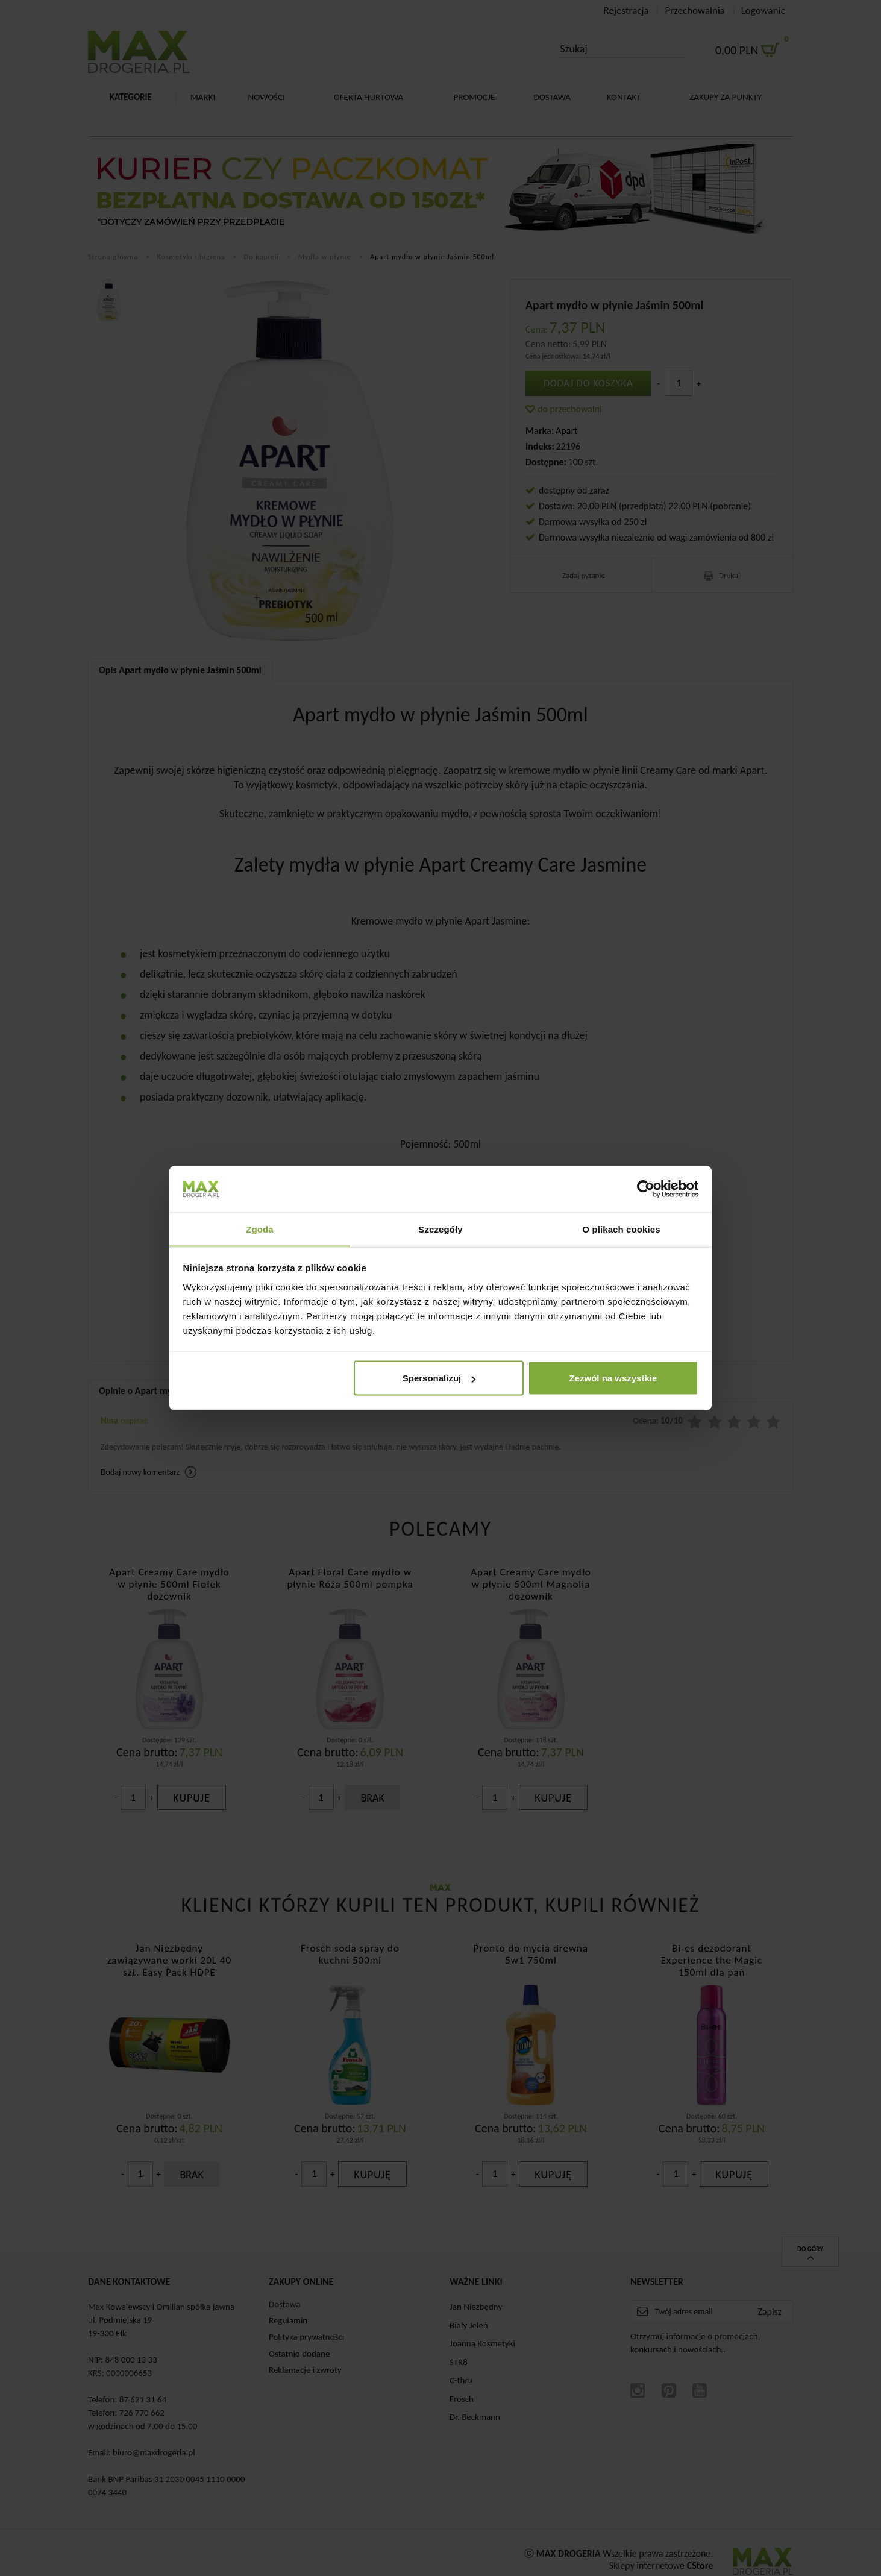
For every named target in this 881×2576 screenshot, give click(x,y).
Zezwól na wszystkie (613, 1378)
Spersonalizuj (439, 1378)
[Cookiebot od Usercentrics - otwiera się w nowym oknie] (645, 1189)
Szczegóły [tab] (440, 1229)
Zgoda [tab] (260, 1229)
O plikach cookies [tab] (621, 1229)
